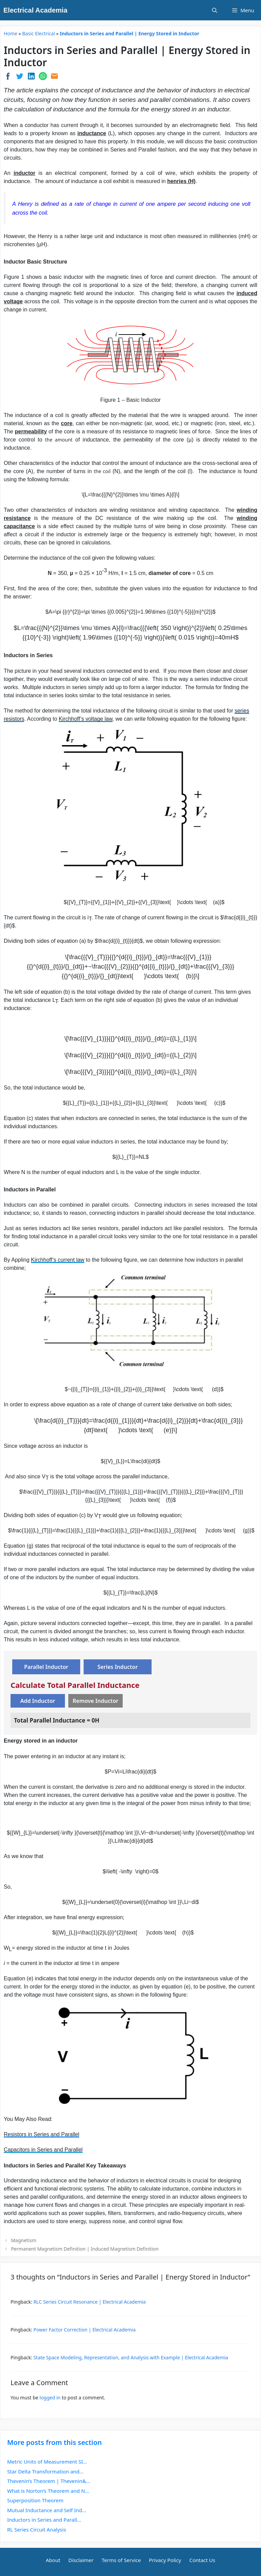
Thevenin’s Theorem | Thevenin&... (48, 2481)
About (53, 2560)
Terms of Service (121, 2560)
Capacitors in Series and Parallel (43, 2149)
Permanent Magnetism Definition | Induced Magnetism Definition (84, 2249)
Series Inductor (118, 1667)
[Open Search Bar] (215, 10)
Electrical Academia (35, 10)
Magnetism (23, 2240)
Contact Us (202, 2560)
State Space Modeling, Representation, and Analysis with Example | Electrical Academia (130, 2357)
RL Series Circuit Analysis (36, 2529)
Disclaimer (80, 2560)
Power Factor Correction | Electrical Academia (84, 2329)
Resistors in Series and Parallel (41, 2134)
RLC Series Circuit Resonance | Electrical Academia (89, 2302)
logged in (49, 2397)
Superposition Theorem (35, 2500)
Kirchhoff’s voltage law (85, 719)
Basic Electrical (38, 33)
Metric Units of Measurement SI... (47, 2461)
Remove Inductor (96, 1701)
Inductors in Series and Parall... (44, 2519)
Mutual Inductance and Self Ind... (46, 2510)
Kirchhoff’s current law (57, 1260)
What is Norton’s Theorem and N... (48, 2490)
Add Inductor (37, 1701)
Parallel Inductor (46, 1667)
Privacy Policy (165, 2560)
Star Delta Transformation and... (45, 2471)
